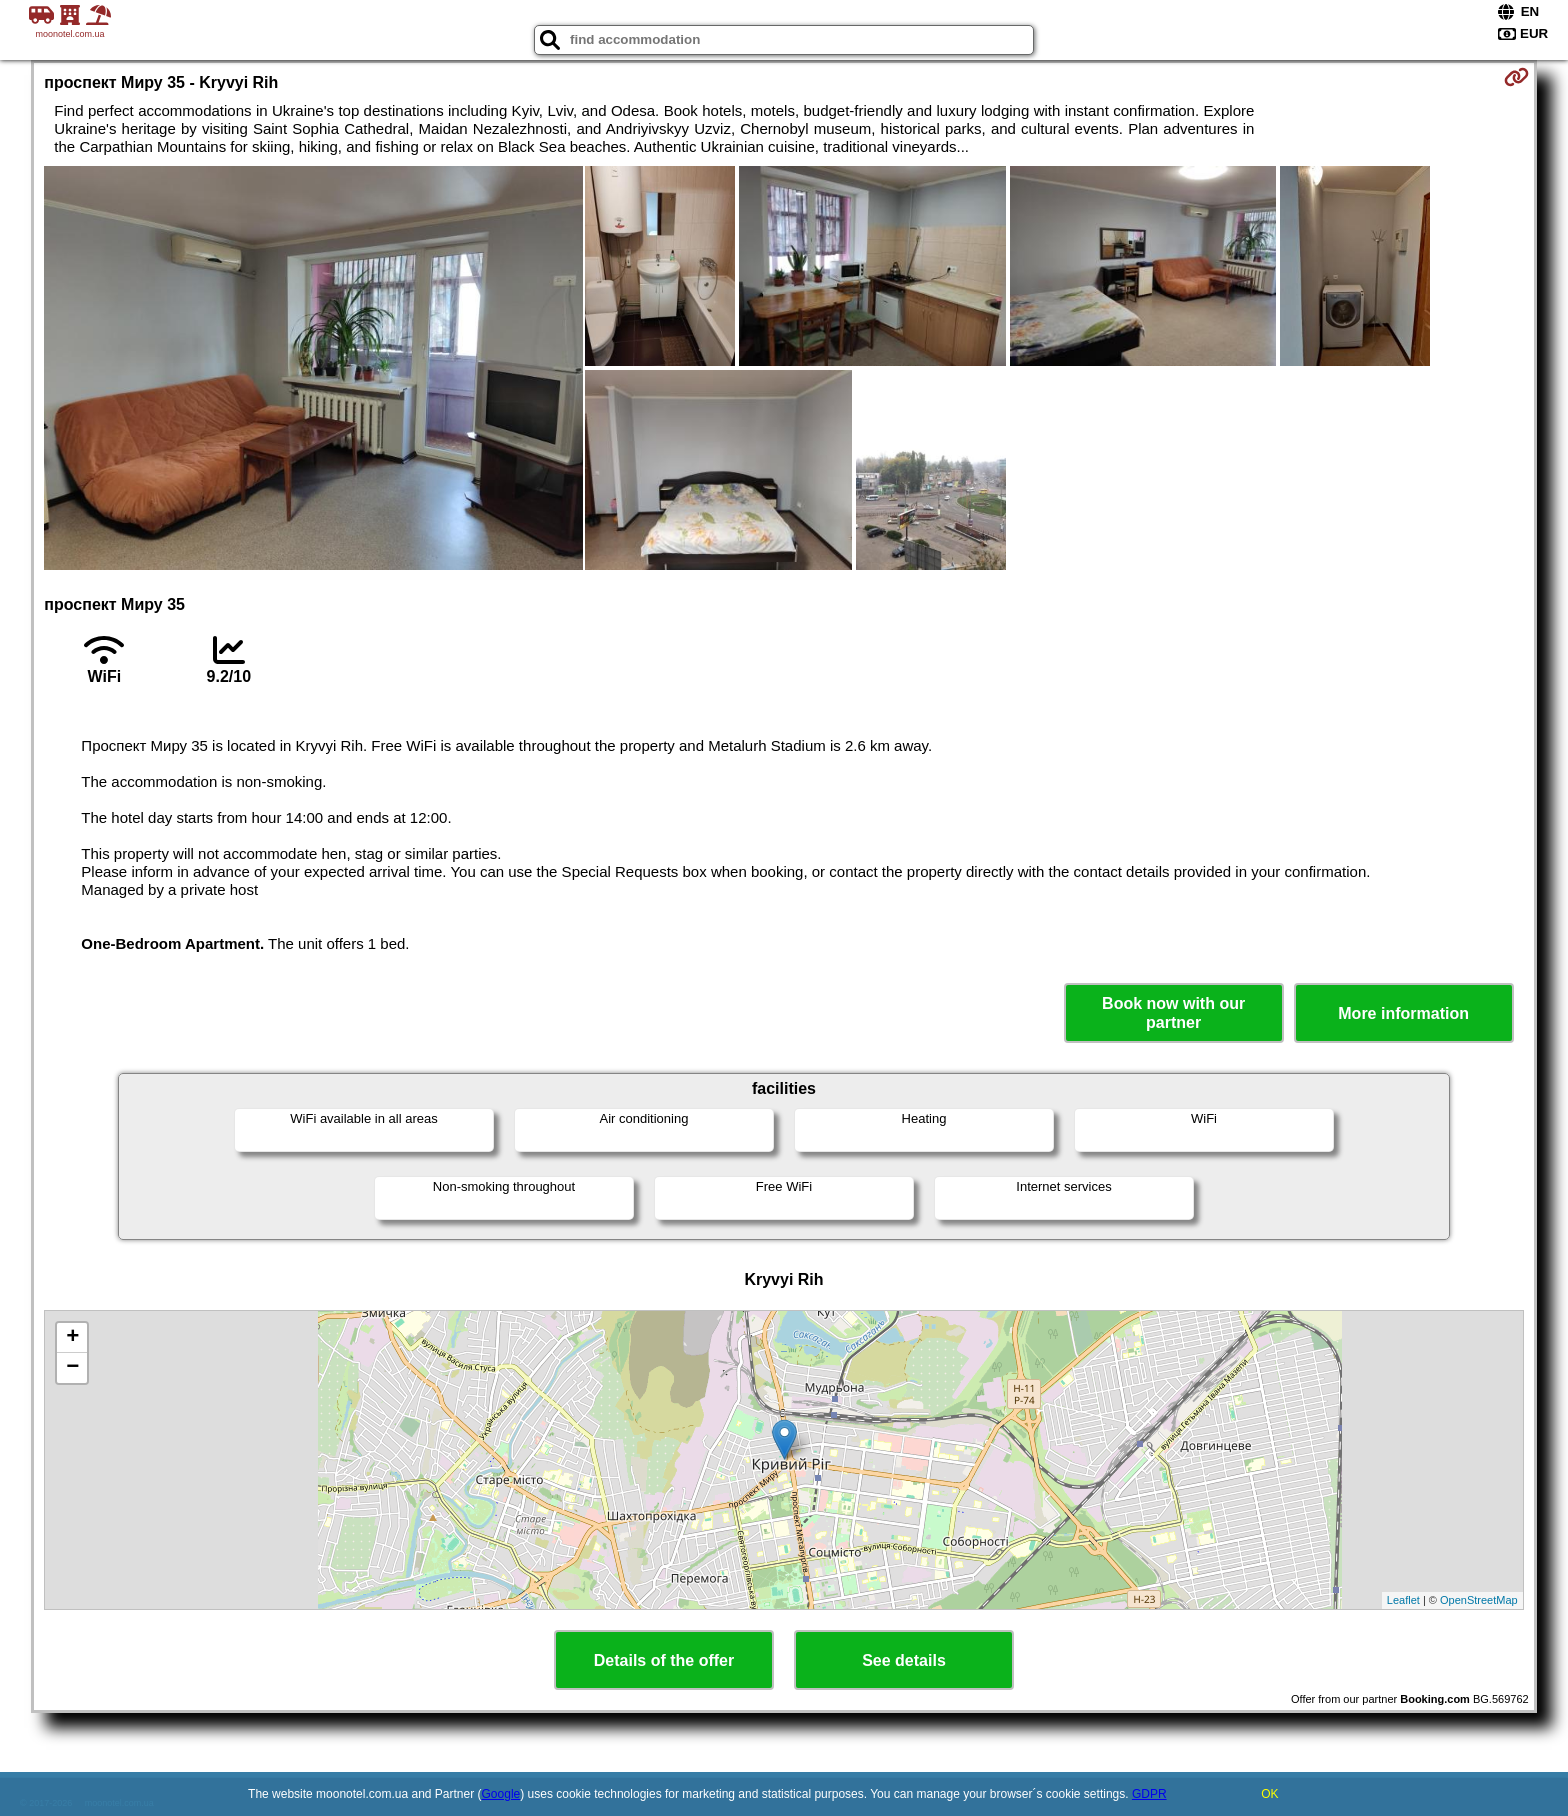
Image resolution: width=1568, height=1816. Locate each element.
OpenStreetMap (1479, 1600)
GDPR (1149, 1794)
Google (501, 1794)
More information (1403, 1013)
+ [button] (72, 1338)
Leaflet (1403, 1600)
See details (904, 1660)
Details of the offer (664, 1660)
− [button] (72, 1368)
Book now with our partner (1173, 1013)
